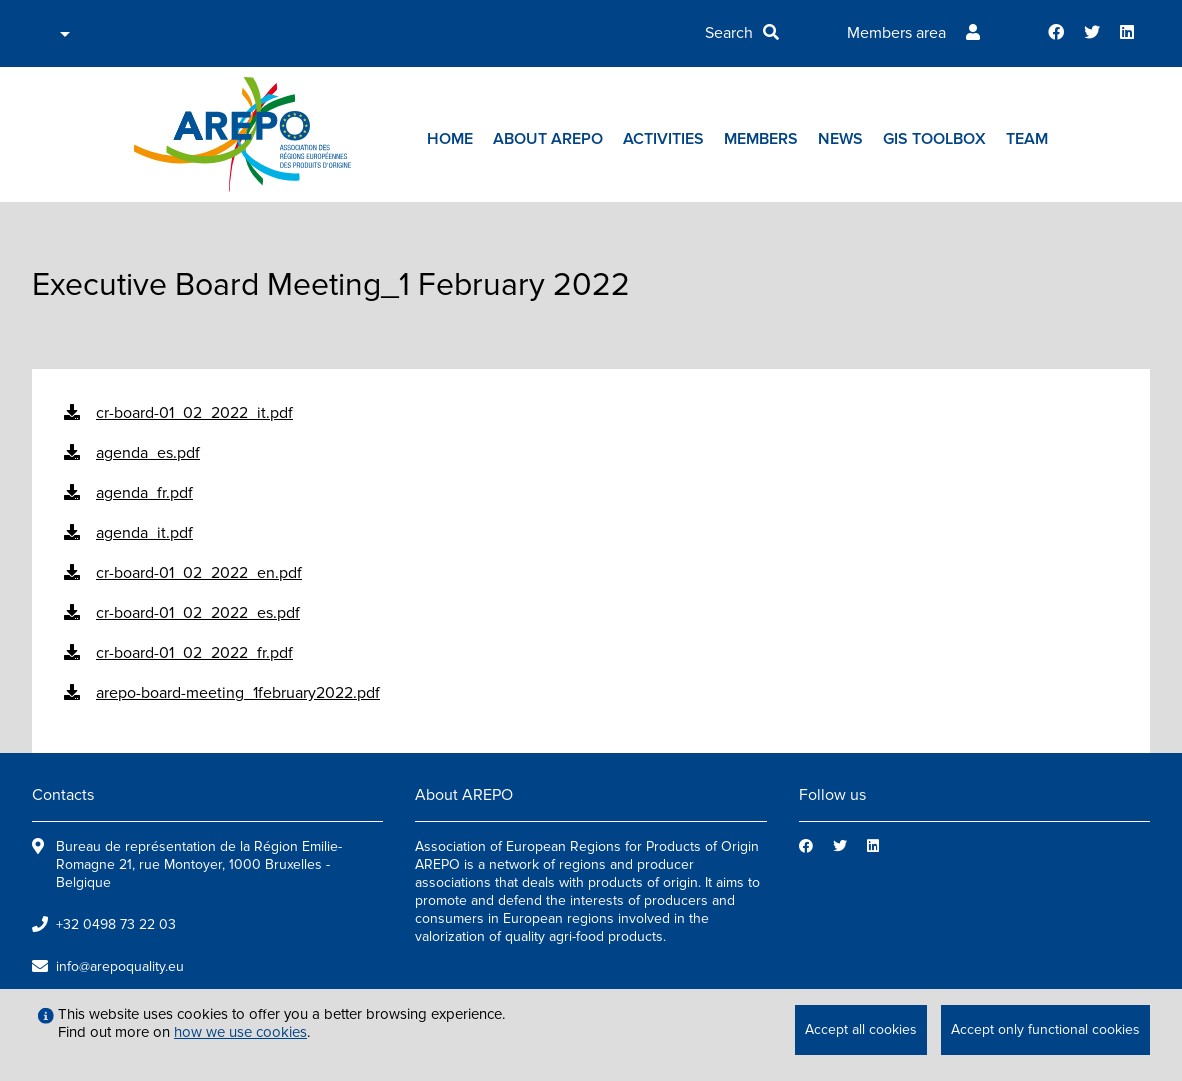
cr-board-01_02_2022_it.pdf (194, 413)
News (840, 139)
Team (1027, 139)
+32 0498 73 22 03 (116, 924)
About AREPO (548, 139)
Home (450, 139)
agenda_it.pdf (144, 533)
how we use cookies (240, 1032)
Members (761, 139)
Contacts (63, 795)
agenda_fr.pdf (144, 493)
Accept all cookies (861, 1029)
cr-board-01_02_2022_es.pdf (198, 613)
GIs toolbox (934, 139)
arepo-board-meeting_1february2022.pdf (238, 693)
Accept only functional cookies (1045, 1029)
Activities (663, 139)
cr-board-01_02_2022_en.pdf (199, 573)
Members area (896, 33)
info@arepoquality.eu (120, 966)
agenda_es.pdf (148, 453)
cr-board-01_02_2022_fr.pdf (194, 653)
